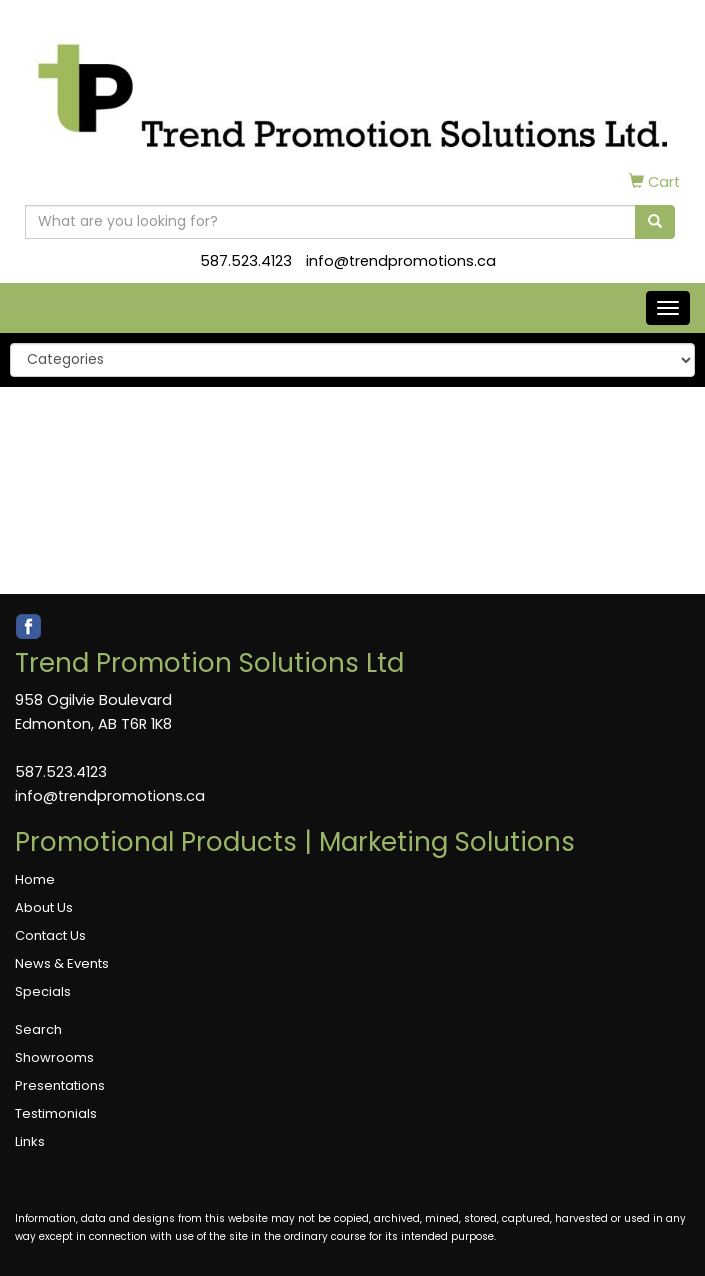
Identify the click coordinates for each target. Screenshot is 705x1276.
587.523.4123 (246, 261)
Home (35, 879)
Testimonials (56, 1113)
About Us (44, 907)
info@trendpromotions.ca (401, 261)
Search (38, 1029)
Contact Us (50, 935)
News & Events (62, 963)
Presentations (60, 1085)
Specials (43, 991)
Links (30, 1141)
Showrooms (54, 1057)
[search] (655, 222)
